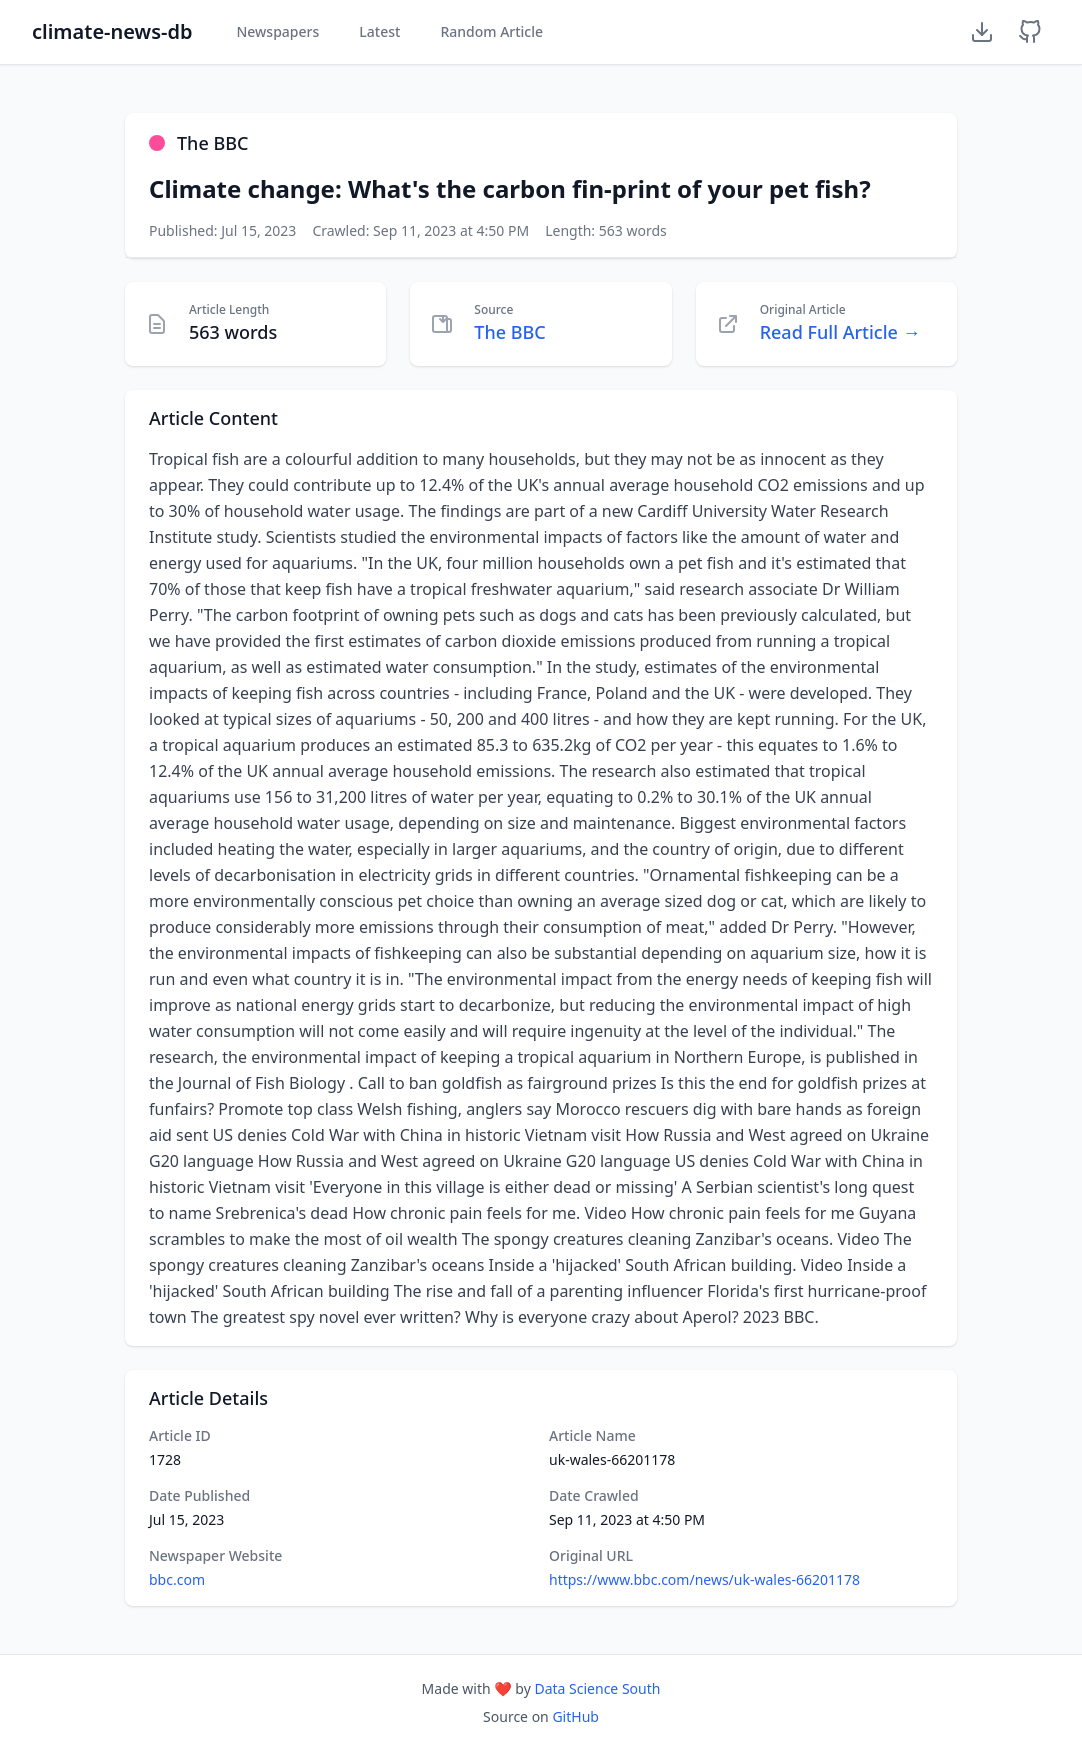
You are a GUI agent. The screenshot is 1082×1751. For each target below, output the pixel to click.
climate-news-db (112, 31)
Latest (379, 31)
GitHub (575, 1716)
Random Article (491, 31)
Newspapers (277, 31)
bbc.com (177, 1579)
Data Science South (597, 1688)
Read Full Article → (840, 332)
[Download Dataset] (982, 32)
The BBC (509, 332)
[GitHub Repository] (1030, 32)
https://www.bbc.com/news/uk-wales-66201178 (704, 1579)
